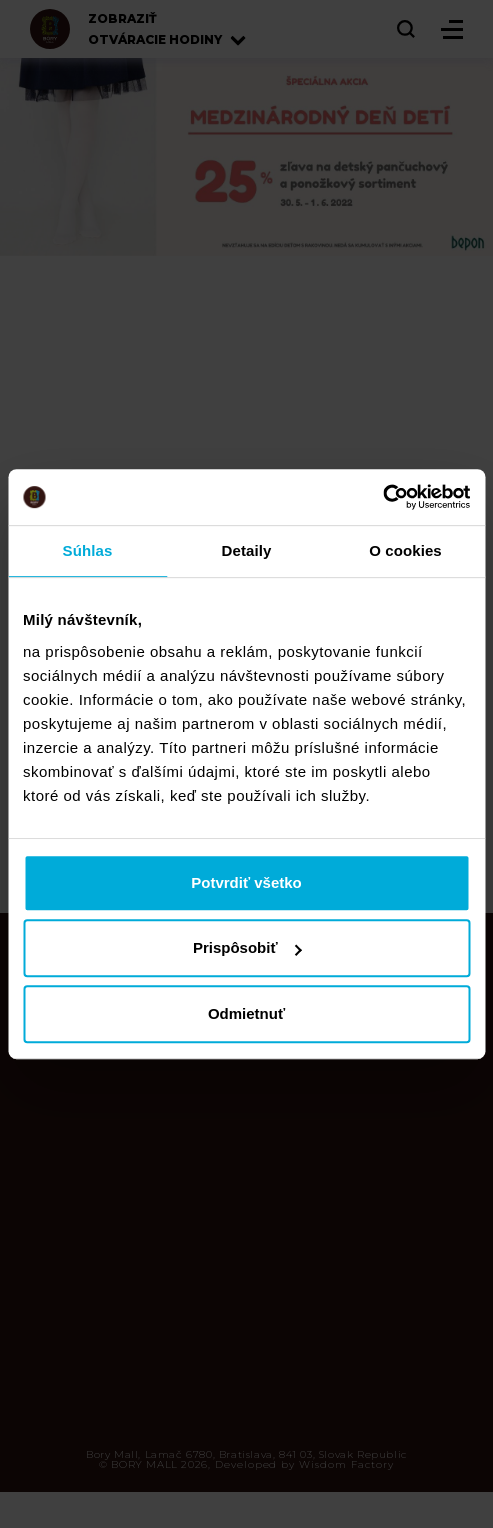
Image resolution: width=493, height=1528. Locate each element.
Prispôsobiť (247, 947)
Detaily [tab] (247, 550)
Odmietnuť (246, 1013)
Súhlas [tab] (88, 550)
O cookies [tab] (405, 550)
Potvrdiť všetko (246, 882)
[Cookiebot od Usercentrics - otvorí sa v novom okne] (382, 497)
